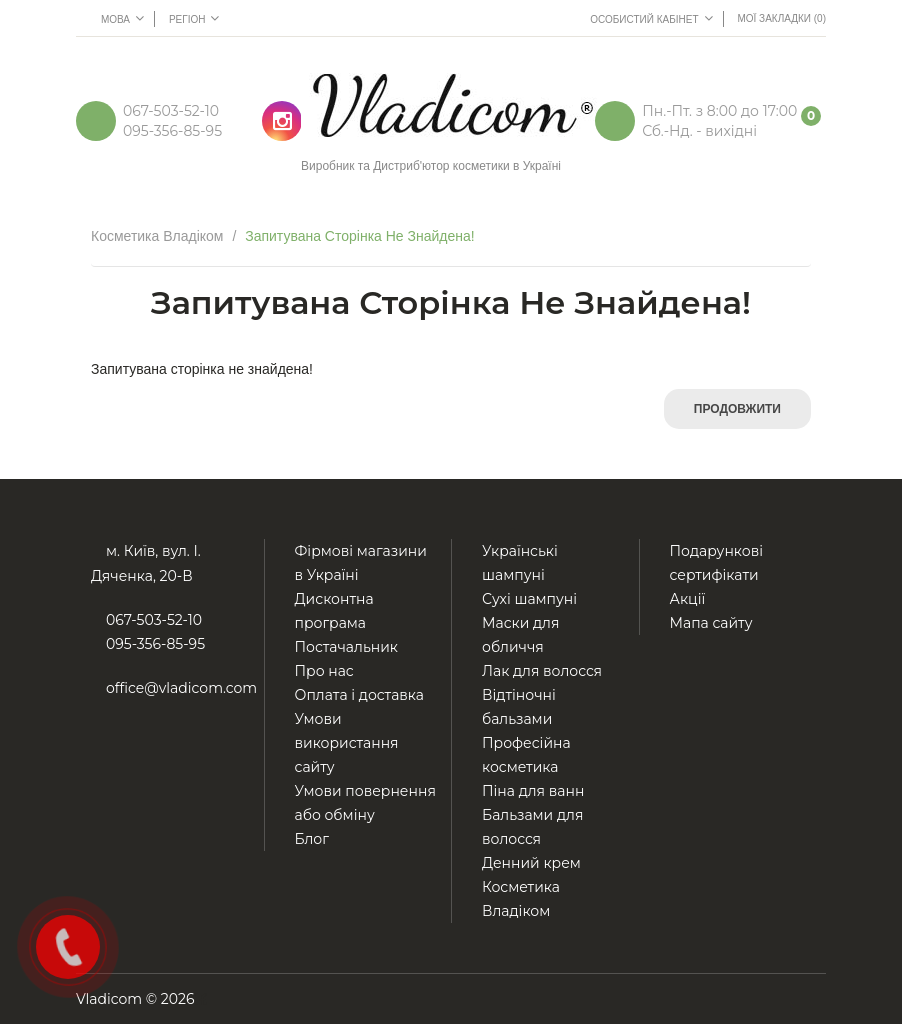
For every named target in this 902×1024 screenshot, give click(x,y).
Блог (312, 839)
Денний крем (531, 863)
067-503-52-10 (171, 111)
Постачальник (346, 647)
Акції (688, 599)
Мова (122, 18)
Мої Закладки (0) (781, 18)
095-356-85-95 (172, 131)
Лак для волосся (542, 671)
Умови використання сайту (347, 743)
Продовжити (737, 409)
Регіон (194, 18)
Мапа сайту (711, 623)
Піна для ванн (533, 791)
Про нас (324, 671)
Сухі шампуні (529, 599)
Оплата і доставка (360, 695)
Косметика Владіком (157, 236)
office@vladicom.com (181, 688)
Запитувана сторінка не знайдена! (360, 236)
